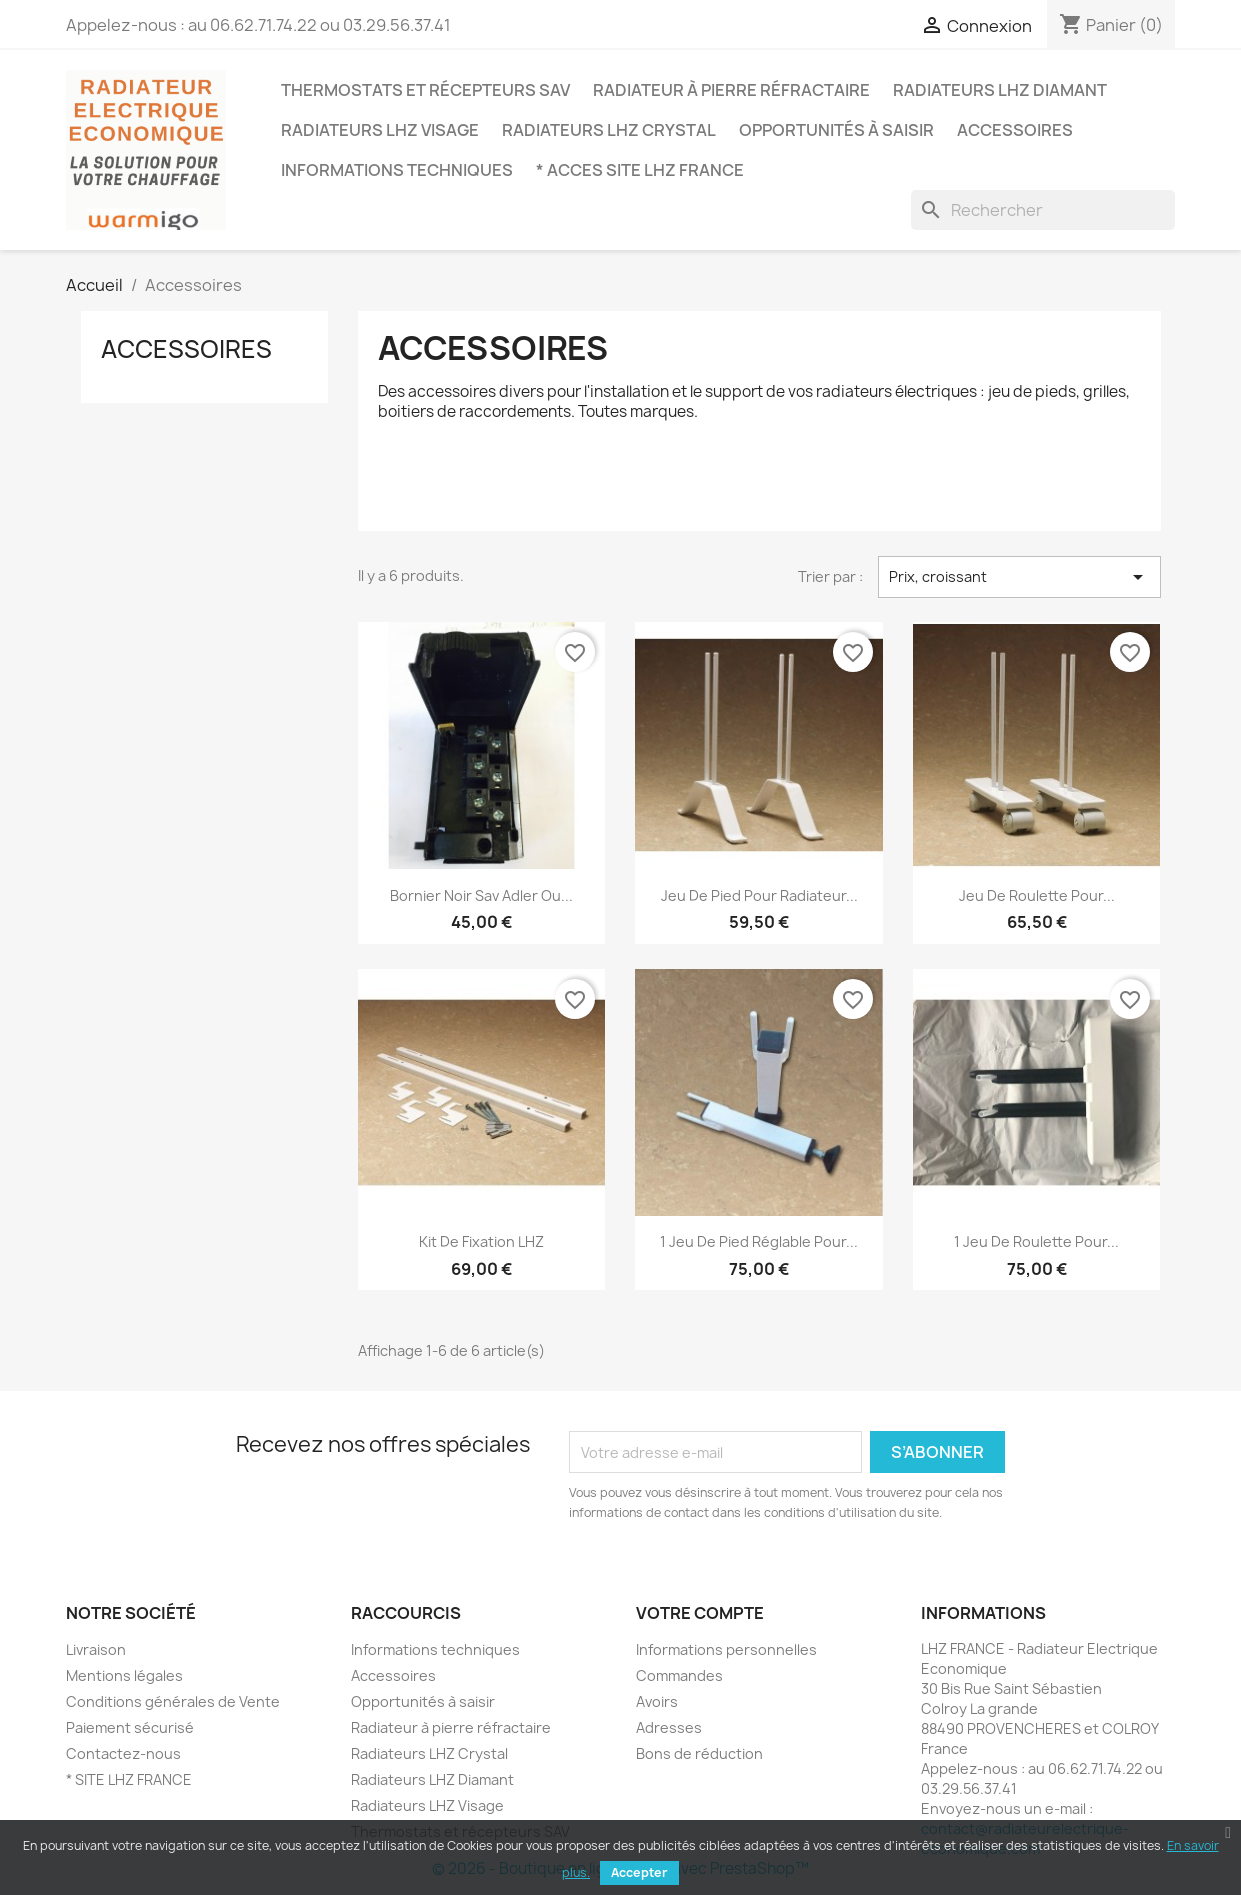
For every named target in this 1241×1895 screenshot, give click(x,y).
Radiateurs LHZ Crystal (609, 130)
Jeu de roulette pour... (1037, 895)
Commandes (679, 1675)
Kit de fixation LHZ (481, 1241)
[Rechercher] (1043, 210)
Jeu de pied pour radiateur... (759, 895)
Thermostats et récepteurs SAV (425, 90)
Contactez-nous (123, 1753)
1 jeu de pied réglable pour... (759, 1241)
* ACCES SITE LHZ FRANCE (640, 170)
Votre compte (700, 1613)
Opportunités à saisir (836, 130)
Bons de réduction (699, 1753)
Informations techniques (397, 170)
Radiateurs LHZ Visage (380, 130)
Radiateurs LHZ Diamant (1000, 90)
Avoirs (657, 1701)
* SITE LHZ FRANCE (129, 1779)
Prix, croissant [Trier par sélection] (1019, 577)
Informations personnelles (726, 1649)
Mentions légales (124, 1675)
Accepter (639, 1872)
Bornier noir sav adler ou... (481, 895)
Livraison (96, 1649)
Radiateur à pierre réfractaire (731, 90)
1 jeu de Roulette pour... (1036, 1241)
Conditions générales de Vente (173, 1701)
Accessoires (1015, 130)
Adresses (669, 1727)
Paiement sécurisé (130, 1727)
